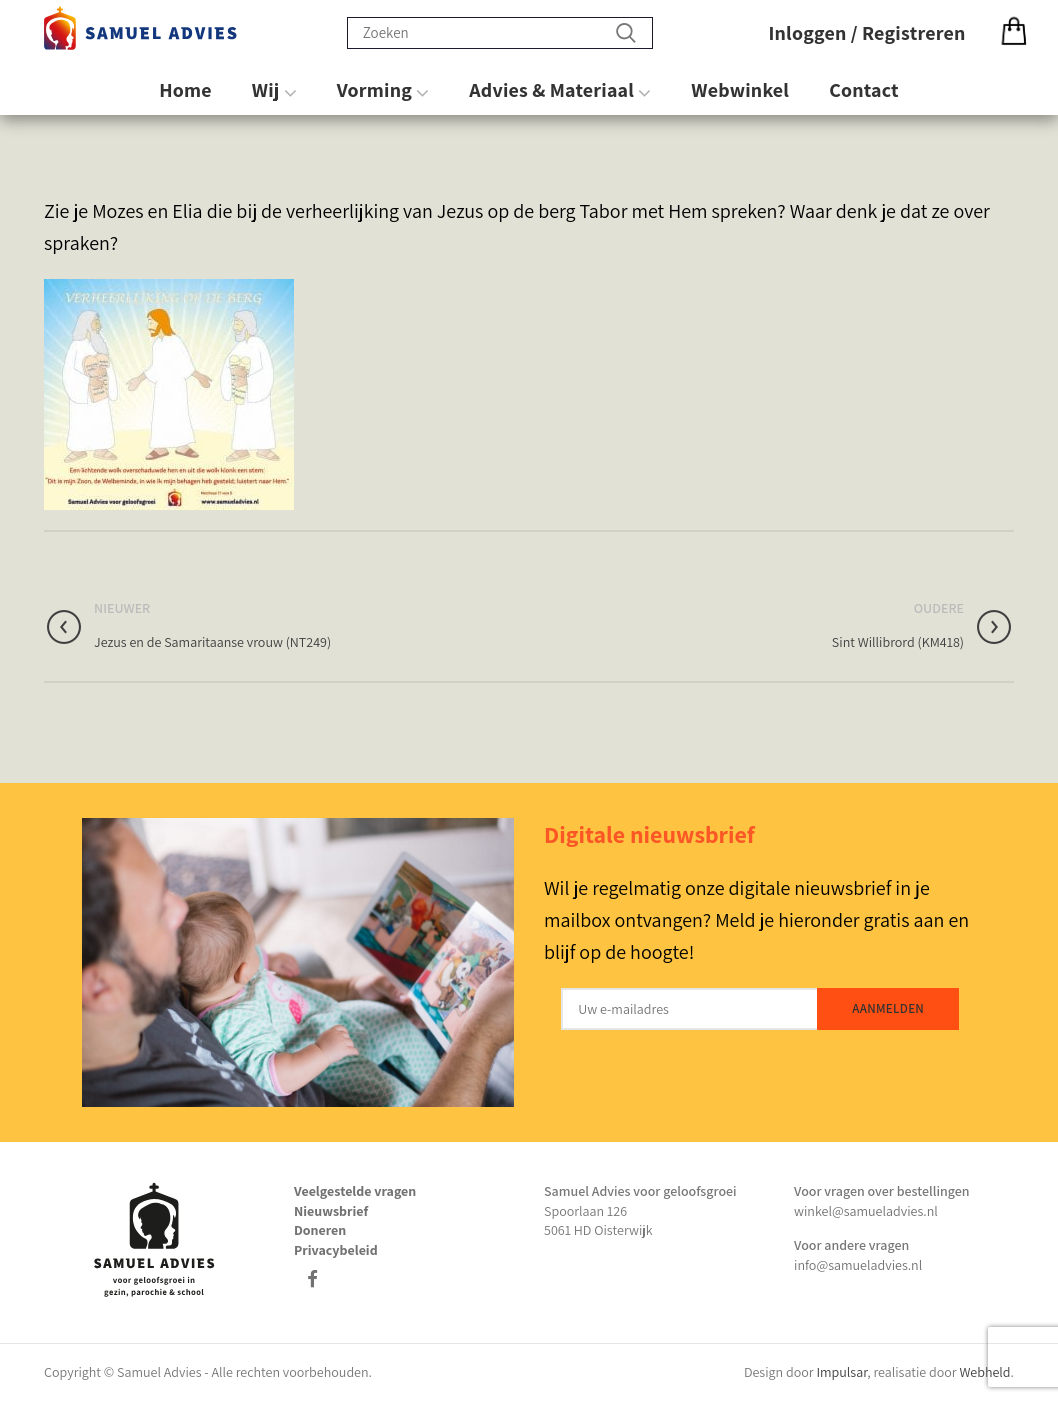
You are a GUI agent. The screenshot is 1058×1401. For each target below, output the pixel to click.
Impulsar (841, 1372)
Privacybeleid (336, 1250)
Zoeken (626, 33)
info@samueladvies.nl (858, 1265)
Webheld (984, 1372)
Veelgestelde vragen (355, 1191)
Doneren (320, 1230)
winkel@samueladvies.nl (866, 1211)
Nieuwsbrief (331, 1211)
